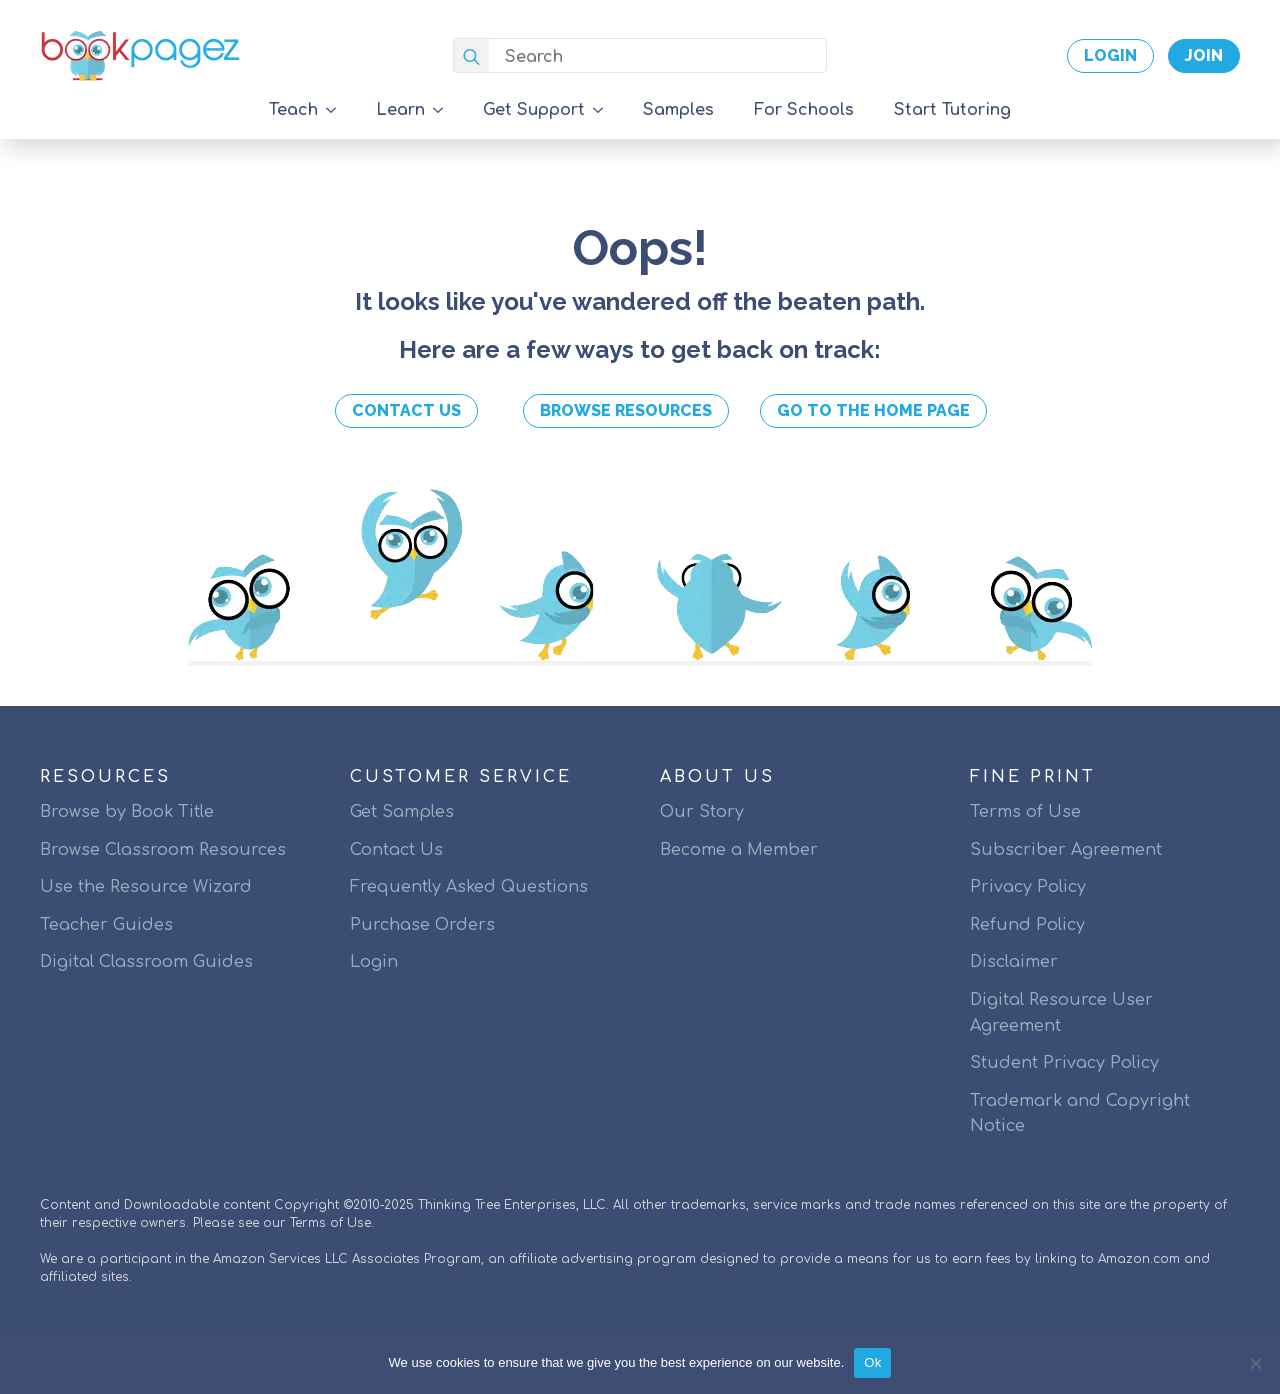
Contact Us (396, 850)
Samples (678, 110)
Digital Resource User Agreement (1061, 1013)
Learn (400, 110)
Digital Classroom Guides (146, 962)
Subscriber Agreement (1066, 850)
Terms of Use (1025, 812)
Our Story (702, 812)
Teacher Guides (106, 925)
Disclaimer (1014, 962)
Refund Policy (1027, 925)
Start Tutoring (952, 110)
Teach (293, 110)
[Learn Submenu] (444, 110)
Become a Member (739, 850)
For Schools (804, 110)
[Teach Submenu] (337, 110)
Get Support (534, 110)
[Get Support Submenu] (604, 110)
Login (374, 962)
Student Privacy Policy (1064, 1063)
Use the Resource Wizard (146, 887)
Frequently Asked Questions (469, 887)
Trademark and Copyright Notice (1080, 1114)
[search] (471, 56)
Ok (872, 1362)
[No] (1255, 1363)
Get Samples (402, 812)
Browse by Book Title (127, 812)
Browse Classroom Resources (163, 850)
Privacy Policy (1028, 887)
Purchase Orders (422, 925)
